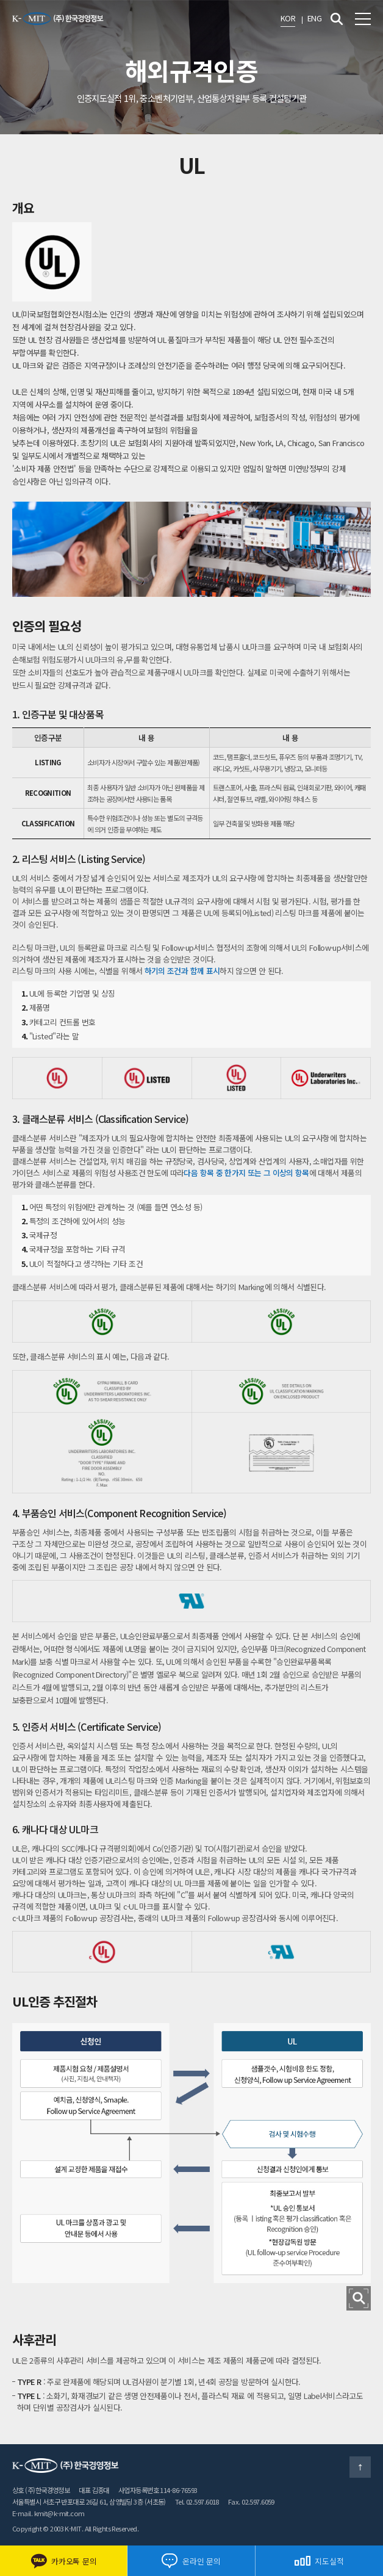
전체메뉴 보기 (363, 19)
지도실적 (319, 2561)
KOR (288, 18)
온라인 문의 (191, 2560)
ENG (314, 18)
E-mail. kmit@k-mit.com (48, 2513)
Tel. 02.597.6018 (197, 2501)
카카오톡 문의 (63, 2561)
